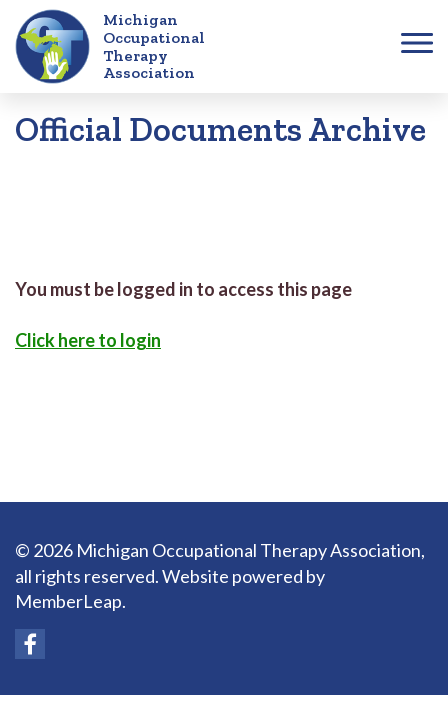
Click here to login (88, 340)
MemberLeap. (70, 601)
